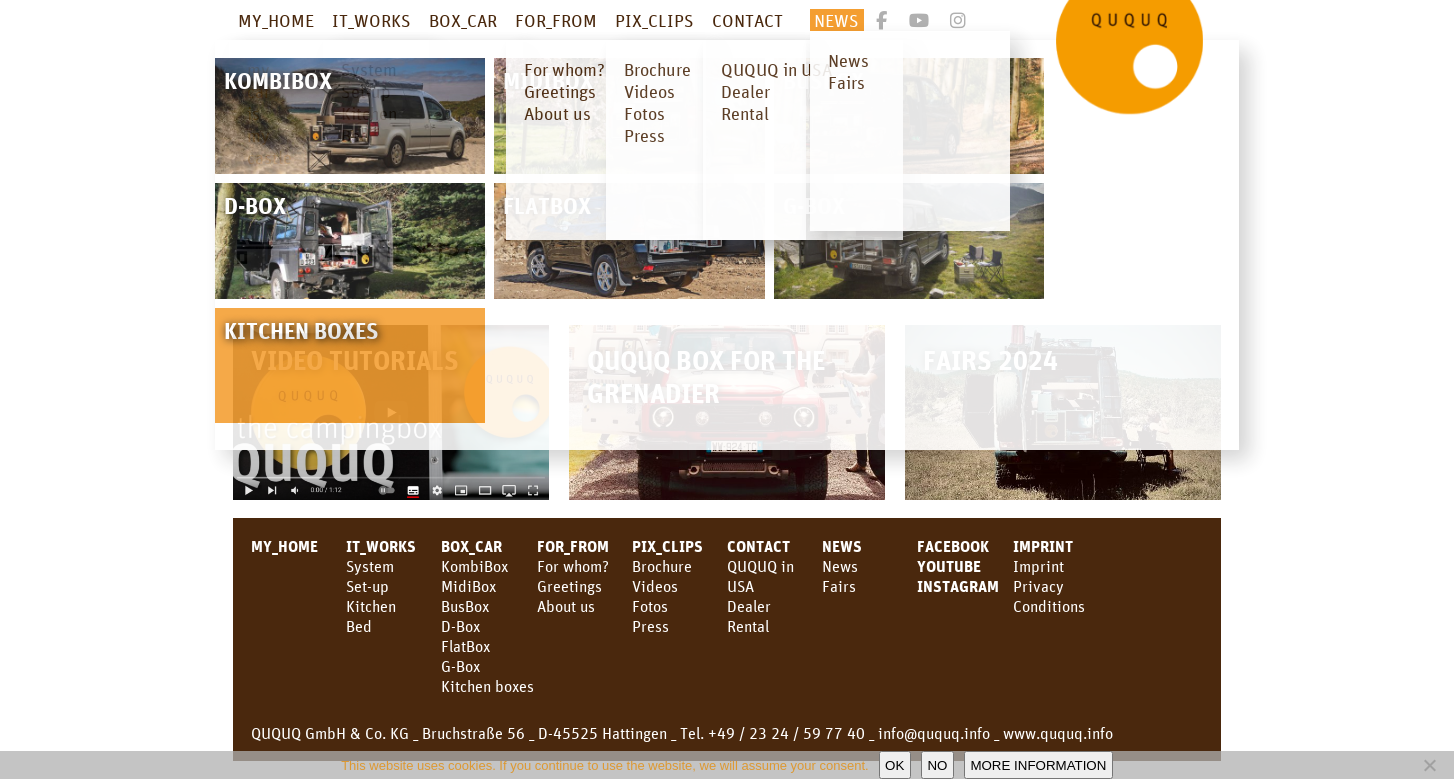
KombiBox (474, 566)
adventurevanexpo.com (321, 152)
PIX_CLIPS (654, 20)
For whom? (573, 566)
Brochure (662, 566)
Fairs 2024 (990, 359)
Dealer (749, 606)
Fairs (839, 586)
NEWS (836, 20)
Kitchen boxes (487, 686)
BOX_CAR (463, 20)
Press (650, 626)
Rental (748, 626)
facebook (953, 546)
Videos (655, 586)
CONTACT (747, 20)
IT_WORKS (371, 20)
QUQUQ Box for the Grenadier (706, 376)
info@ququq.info (934, 733)
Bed (359, 626)
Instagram (958, 586)
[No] (1429, 765)
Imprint (1043, 546)
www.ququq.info (1058, 733)
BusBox (465, 606)
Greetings (569, 586)
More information (1038, 765)
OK (894, 765)
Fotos (650, 606)
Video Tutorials (355, 359)
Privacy (1038, 586)
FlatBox (465, 646)
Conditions (1049, 606)
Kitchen (371, 606)
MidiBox (468, 586)
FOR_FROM (556, 20)
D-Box (460, 626)
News (840, 566)
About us (566, 606)
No (937, 765)
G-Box (460, 666)
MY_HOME (276, 20)
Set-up (367, 586)
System (370, 566)
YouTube (949, 566)
